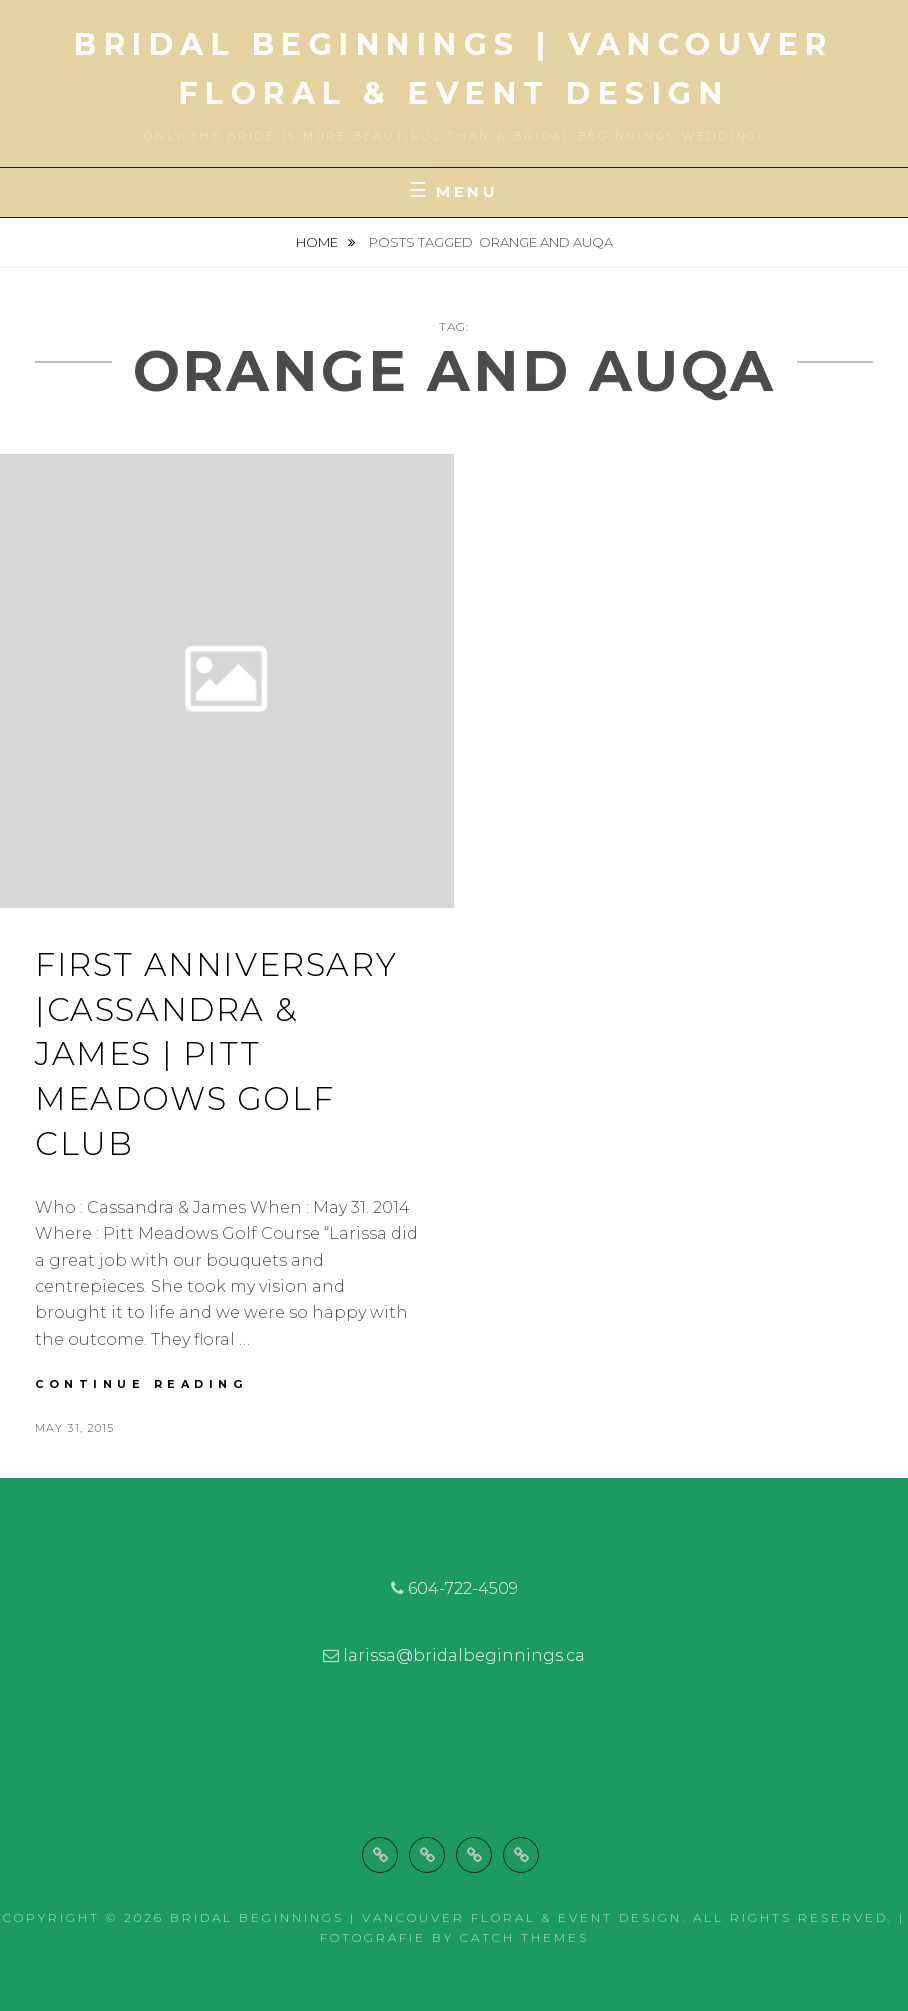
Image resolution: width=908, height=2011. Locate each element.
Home (318, 242)
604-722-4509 (463, 1588)
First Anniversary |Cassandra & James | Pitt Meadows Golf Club (216, 1054)
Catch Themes (524, 1937)
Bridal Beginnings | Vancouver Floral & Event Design (426, 1917)
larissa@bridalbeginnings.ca (464, 1655)
